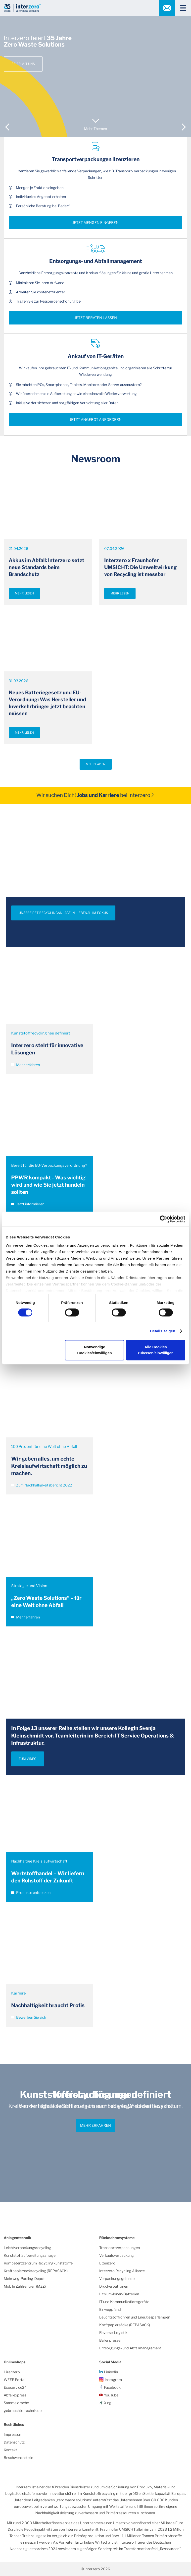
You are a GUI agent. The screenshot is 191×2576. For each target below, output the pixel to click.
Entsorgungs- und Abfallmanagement (130, 2348)
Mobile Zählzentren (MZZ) (25, 2286)
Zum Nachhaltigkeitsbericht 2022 (41, 1485)
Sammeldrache (16, 2403)
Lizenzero (107, 2263)
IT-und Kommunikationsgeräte (124, 2302)
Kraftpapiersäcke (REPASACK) (124, 2325)
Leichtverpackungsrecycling (27, 2248)
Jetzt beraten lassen (95, 318)
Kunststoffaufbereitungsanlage (29, 2255)
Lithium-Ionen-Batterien (119, 2294)
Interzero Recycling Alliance (122, 2271)
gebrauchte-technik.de (23, 2410)
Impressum (13, 2434)
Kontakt (10, 2450)
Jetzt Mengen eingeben (95, 222)
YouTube (111, 2395)
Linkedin (111, 2372)
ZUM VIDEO (28, 1759)
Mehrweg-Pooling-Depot (24, 2278)
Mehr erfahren (25, 1065)
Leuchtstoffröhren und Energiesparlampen (134, 2317)
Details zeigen (162, 1331)
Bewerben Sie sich (28, 2017)
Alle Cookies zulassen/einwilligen (156, 1350)
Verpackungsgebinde (117, 2278)
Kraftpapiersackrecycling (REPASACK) (36, 2271)
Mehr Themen (95, 129)
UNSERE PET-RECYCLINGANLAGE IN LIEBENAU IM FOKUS (63, 913)
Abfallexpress (15, 2395)
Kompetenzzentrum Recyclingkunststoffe (38, 2263)
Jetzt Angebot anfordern (96, 419)
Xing (107, 2403)
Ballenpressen (110, 2340)
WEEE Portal (14, 2380)
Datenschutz (14, 2442)
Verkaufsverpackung (116, 2255)
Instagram (113, 2380)
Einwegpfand (110, 2309)
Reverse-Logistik (113, 2332)
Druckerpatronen (113, 2286)
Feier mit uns (23, 64)
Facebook (112, 2387)
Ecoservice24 (15, 2387)
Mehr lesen (24, 593)
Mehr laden (95, 764)
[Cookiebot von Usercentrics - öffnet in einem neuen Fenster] (163, 1219)
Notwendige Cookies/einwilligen (94, 1350)
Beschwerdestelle (18, 2457)
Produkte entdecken (30, 1892)
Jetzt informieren (27, 1204)
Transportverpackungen (119, 2248)
